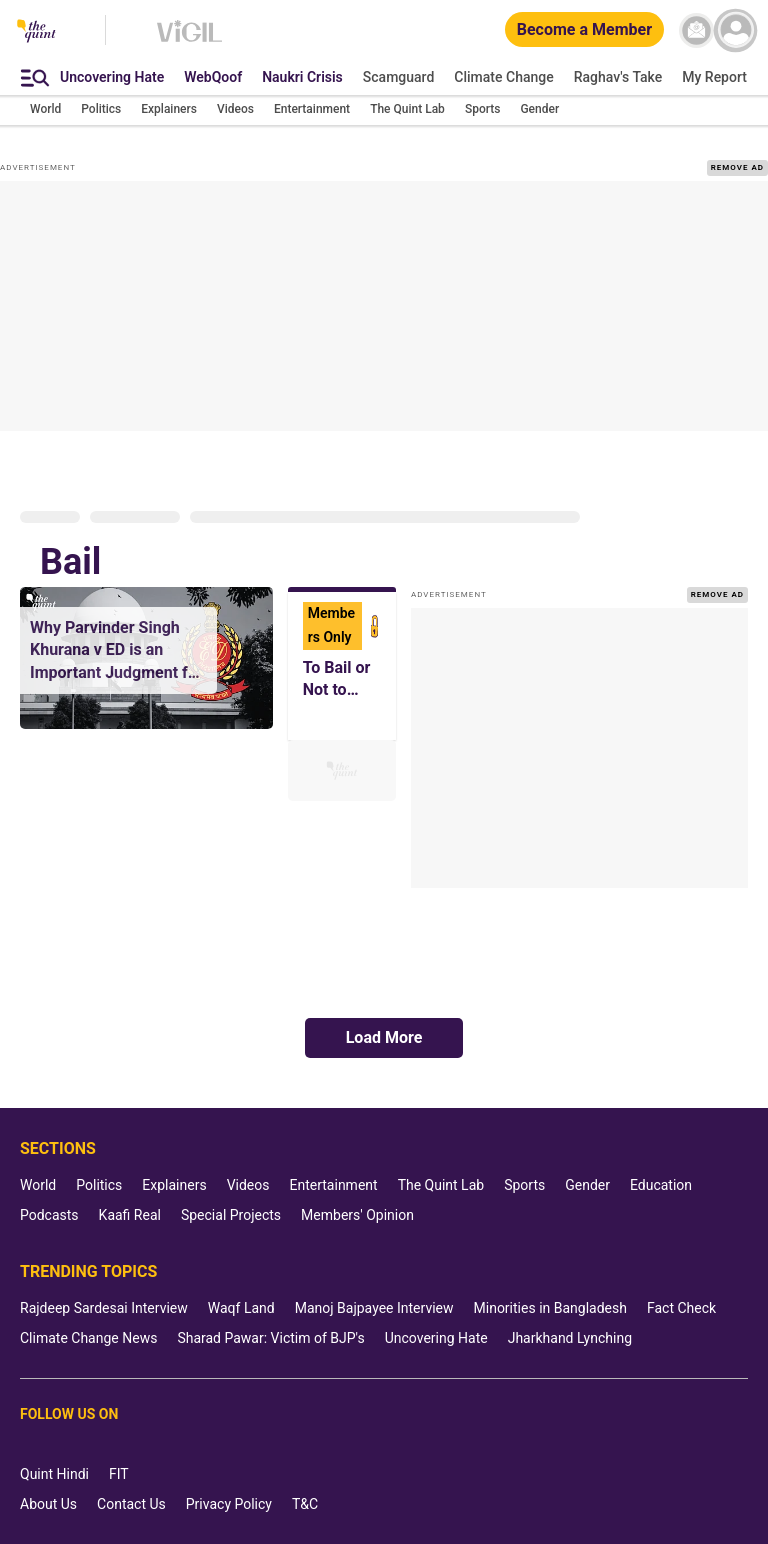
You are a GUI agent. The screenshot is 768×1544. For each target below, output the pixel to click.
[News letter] (696, 30)
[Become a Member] (584, 30)
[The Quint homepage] (36, 32)
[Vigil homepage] (189, 41)
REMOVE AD (737, 167)
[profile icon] (735, 30)
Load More (384, 1037)
